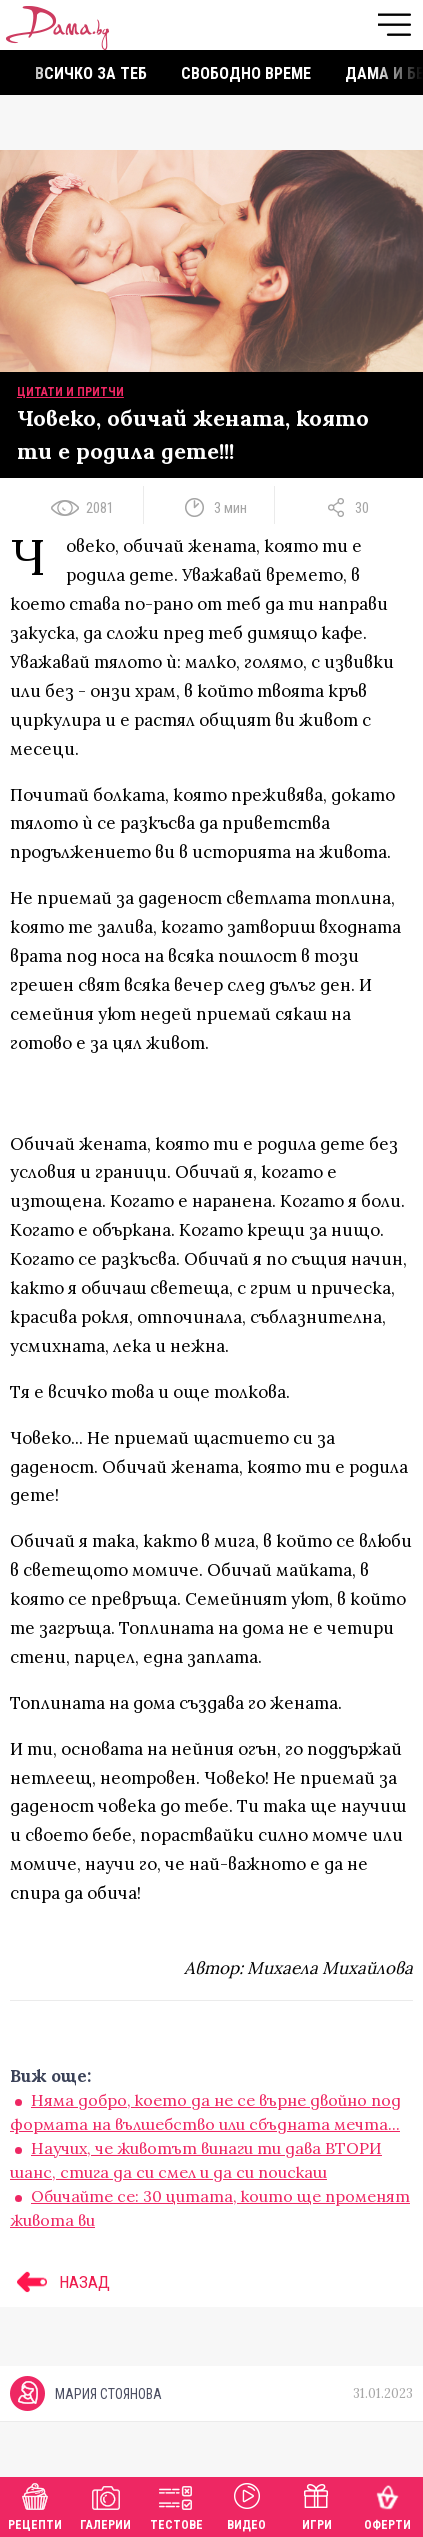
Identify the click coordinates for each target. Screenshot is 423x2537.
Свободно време (246, 73)
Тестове (176, 2504)
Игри (317, 2504)
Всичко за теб (91, 73)
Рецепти (35, 2504)
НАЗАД (60, 2282)
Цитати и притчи (70, 392)
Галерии (105, 2504)
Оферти (387, 2504)
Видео (246, 2504)
